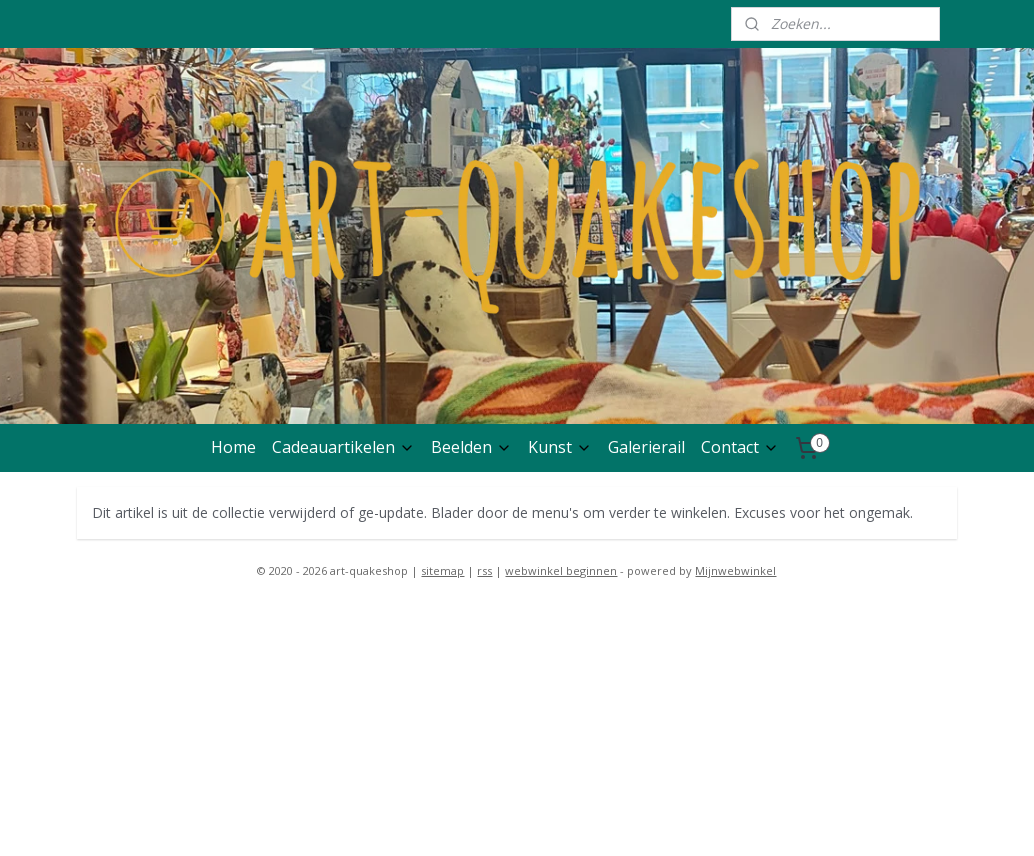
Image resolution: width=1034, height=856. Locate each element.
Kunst (560, 447)
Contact (740, 447)
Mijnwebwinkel (735, 570)
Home (233, 447)
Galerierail (646, 447)
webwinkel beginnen (561, 570)
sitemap (442, 570)
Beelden (471, 447)
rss (484, 570)
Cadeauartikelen (343, 447)
